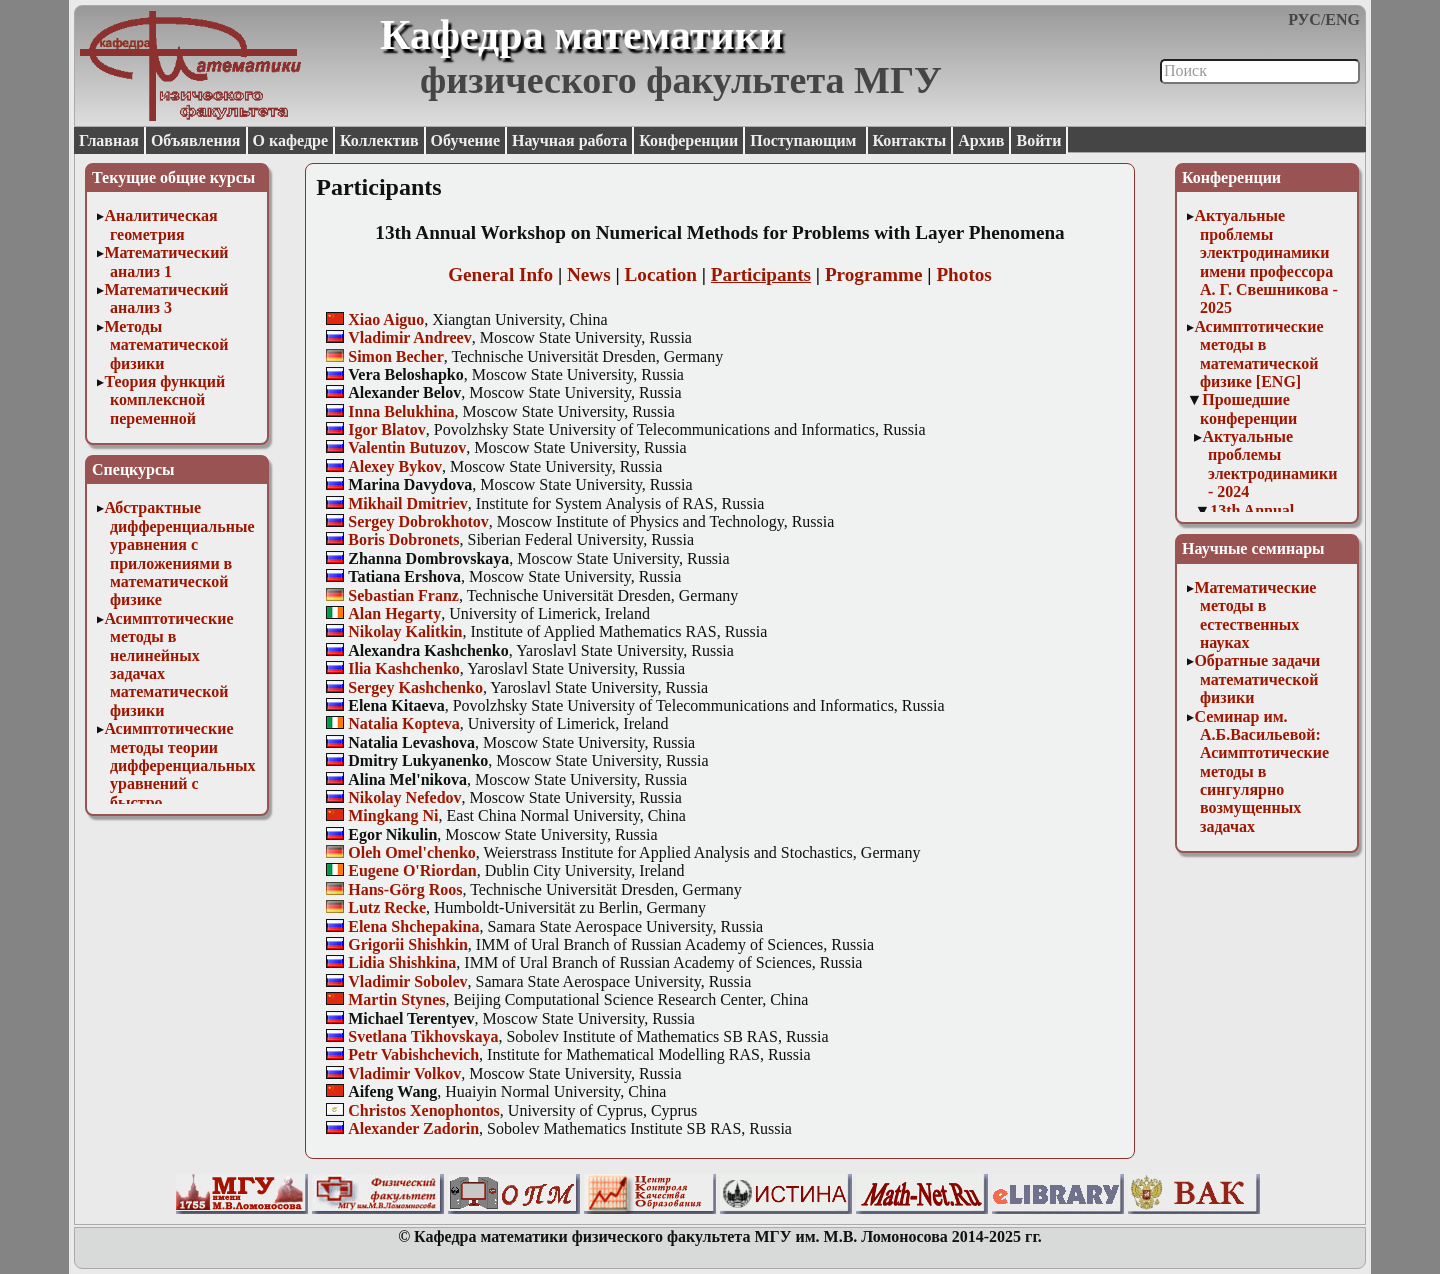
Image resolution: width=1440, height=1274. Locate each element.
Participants (761, 274)
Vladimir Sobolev (407, 981)
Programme (874, 274)
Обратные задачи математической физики (1257, 679)
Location (661, 274)
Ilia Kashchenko (404, 668)
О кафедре (290, 140)
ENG (1342, 19)
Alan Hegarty (394, 613)
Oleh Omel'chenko (412, 852)
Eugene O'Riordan (412, 870)
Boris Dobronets (403, 539)
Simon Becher (396, 356)
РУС (1304, 19)
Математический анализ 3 (166, 298)
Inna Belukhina (401, 411)
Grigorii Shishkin (408, 944)
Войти (1038, 140)
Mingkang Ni (393, 815)
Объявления (196, 140)
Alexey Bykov (395, 466)
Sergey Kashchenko (415, 687)
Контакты (910, 140)
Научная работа (569, 140)
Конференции (688, 140)
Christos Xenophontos (424, 1110)
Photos (963, 274)
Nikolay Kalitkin (405, 631)
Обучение (466, 140)
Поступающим (805, 140)
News (589, 274)
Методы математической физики (166, 345)
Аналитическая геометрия (160, 224)
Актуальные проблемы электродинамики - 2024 (1269, 464)
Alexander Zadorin (413, 1128)
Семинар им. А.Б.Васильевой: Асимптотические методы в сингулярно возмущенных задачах (1261, 771)
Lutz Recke (387, 907)
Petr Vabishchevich (413, 1054)
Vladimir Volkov (404, 1073)
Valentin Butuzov (407, 447)
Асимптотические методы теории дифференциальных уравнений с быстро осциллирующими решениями (179, 783)
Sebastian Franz (403, 595)
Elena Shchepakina (413, 926)
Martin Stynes (396, 999)
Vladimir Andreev (409, 337)
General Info (500, 274)
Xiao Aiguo (386, 319)
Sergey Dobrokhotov (418, 521)
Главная (109, 140)
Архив (981, 140)
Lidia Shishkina (402, 962)
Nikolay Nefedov (404, 797)
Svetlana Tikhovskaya (423, 1036)
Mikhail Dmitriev (408, 503)
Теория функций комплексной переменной (164, 400)
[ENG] (1278, 381)
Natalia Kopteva (404, 723)
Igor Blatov (386, 429)
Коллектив (379, 140)
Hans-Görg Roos (405, 889)
